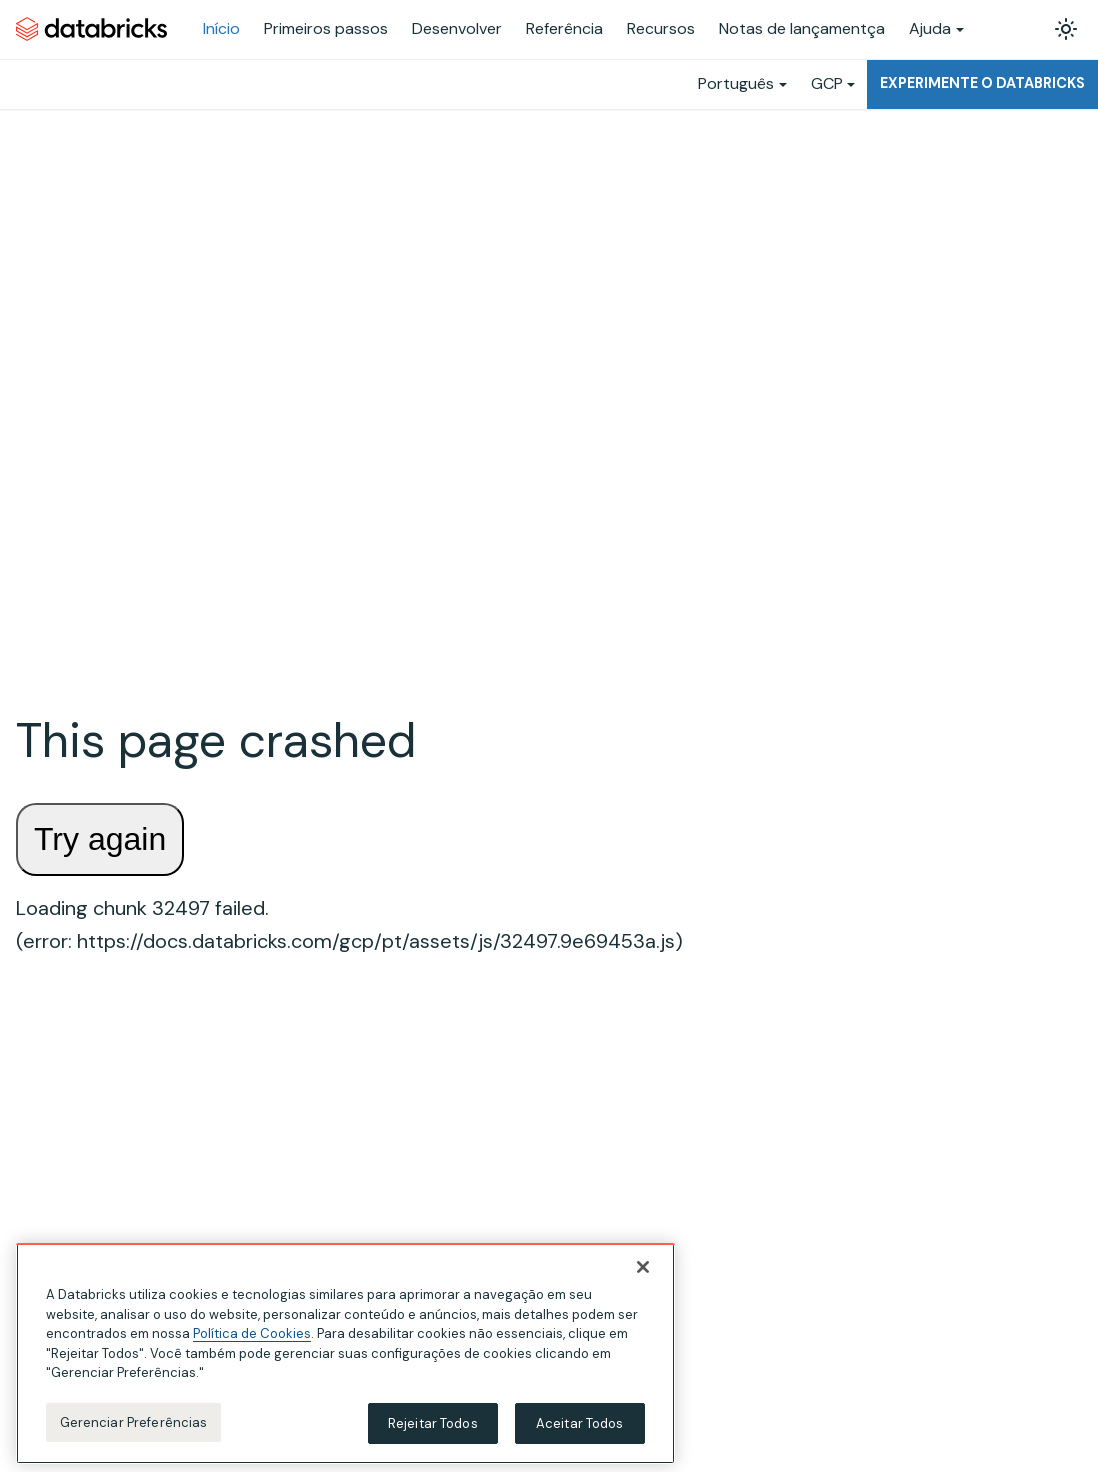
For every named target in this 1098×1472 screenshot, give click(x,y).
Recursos (661, 28)
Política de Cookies (252, 1338)
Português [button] (736, 83)
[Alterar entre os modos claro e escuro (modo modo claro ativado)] (1066, 29)
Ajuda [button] (930, 28)
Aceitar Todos (580, 1427)
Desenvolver (457, 28)
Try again (100, 839)
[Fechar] (643, 1272)
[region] (345, 1358)
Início (221, 28)
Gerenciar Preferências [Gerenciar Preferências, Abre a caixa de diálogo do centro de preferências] (134, 1426)
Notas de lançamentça (802, 28)
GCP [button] (827, 83)
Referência (564, 28)
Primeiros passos (326, 28)
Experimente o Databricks (982, 83)
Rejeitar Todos (433, 1427)
